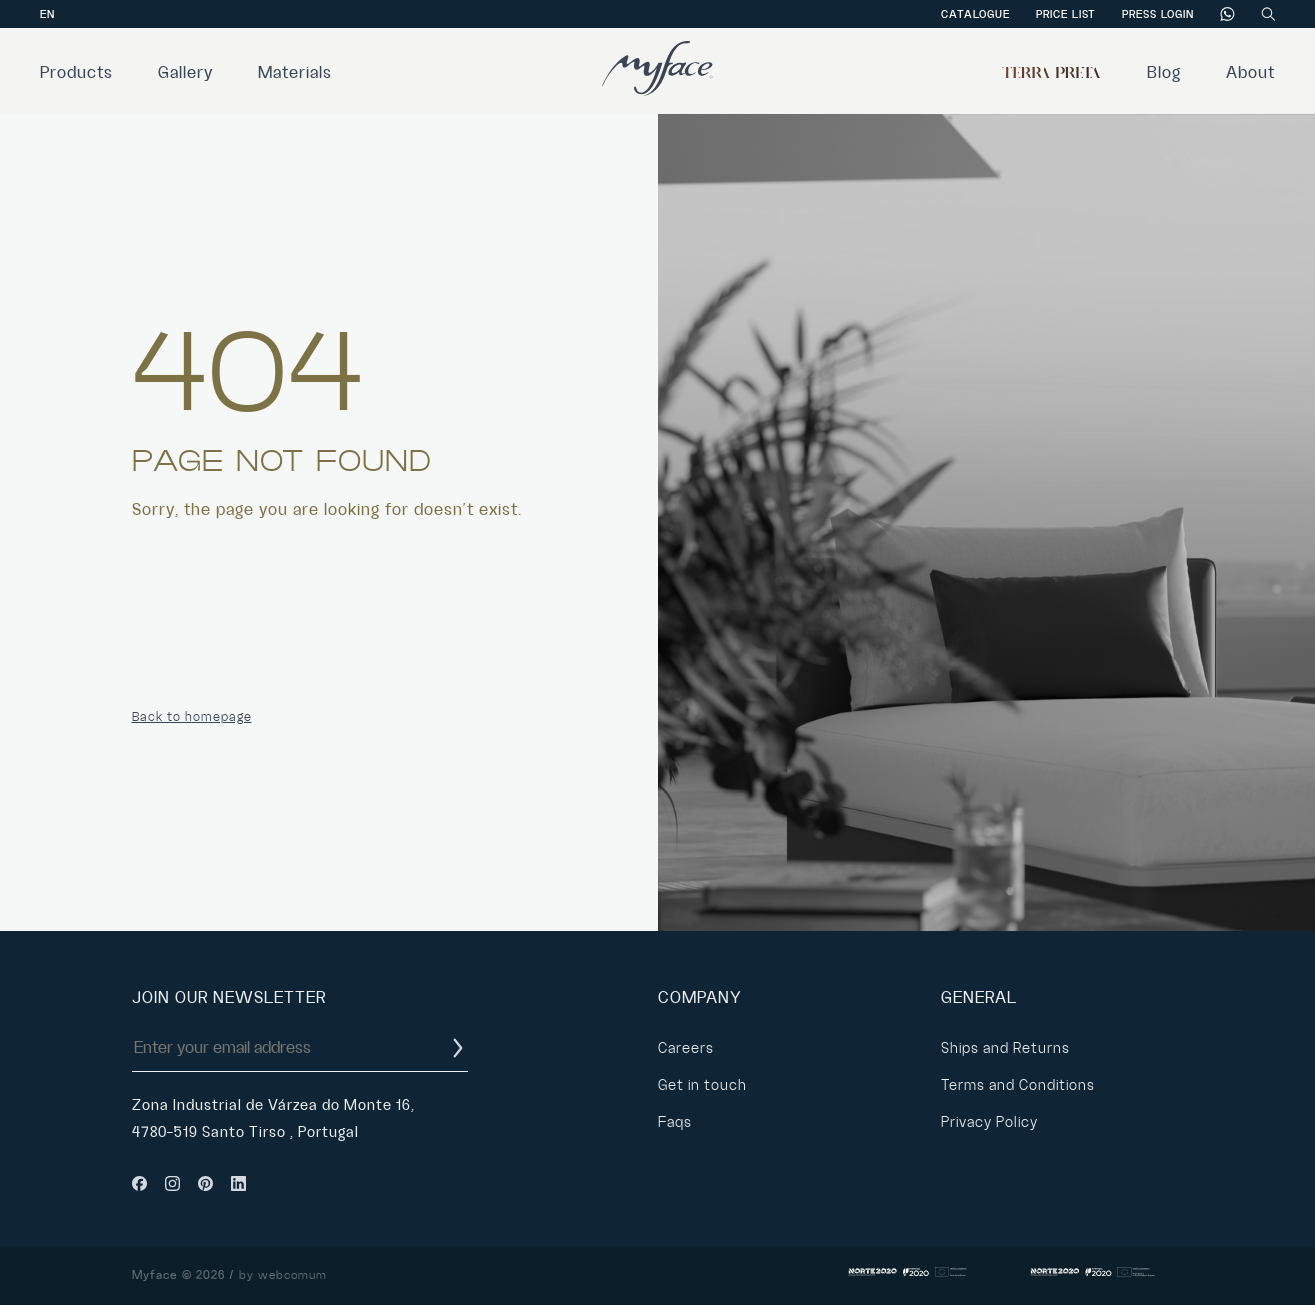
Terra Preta (1052, 73)
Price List (1066, 14)
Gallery (185, 73)
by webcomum (283, 1275)
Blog (1164, 73)
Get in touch (702, 1085)
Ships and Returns (1005, 1048)
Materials (295, 73)
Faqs (675, 1122)
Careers (686, 1048)
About (1250, 73)
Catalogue (975, 14)
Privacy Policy (989, 1122)
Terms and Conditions (1018, 1085)
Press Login (1158, 14)
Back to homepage (192, 717)
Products (76, 73)
